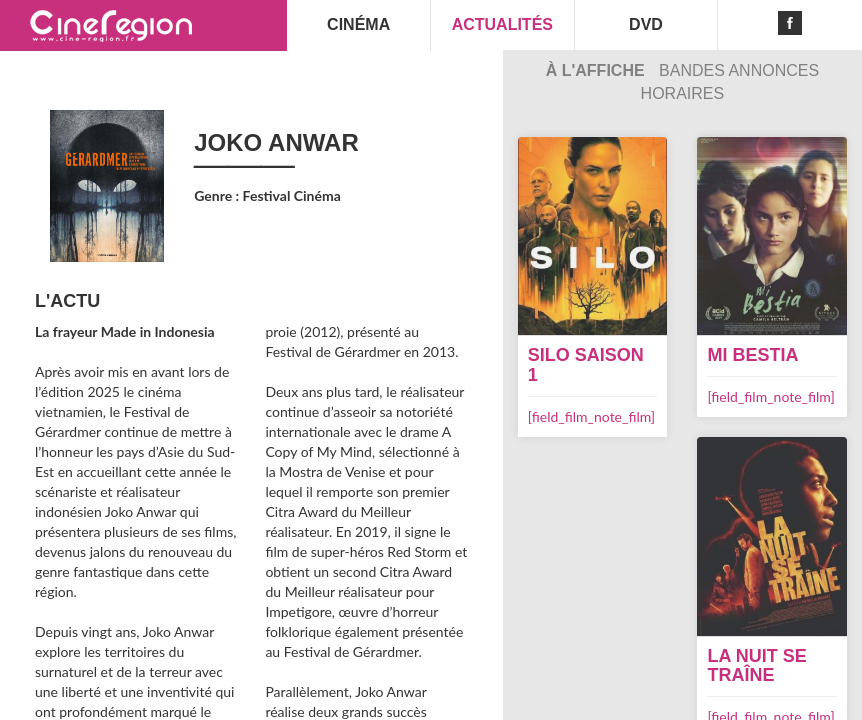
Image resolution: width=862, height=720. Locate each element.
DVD (646, 24)
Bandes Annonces (739, 70)
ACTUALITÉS (502, 24)
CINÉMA (358, 24)
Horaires (683, 93)
